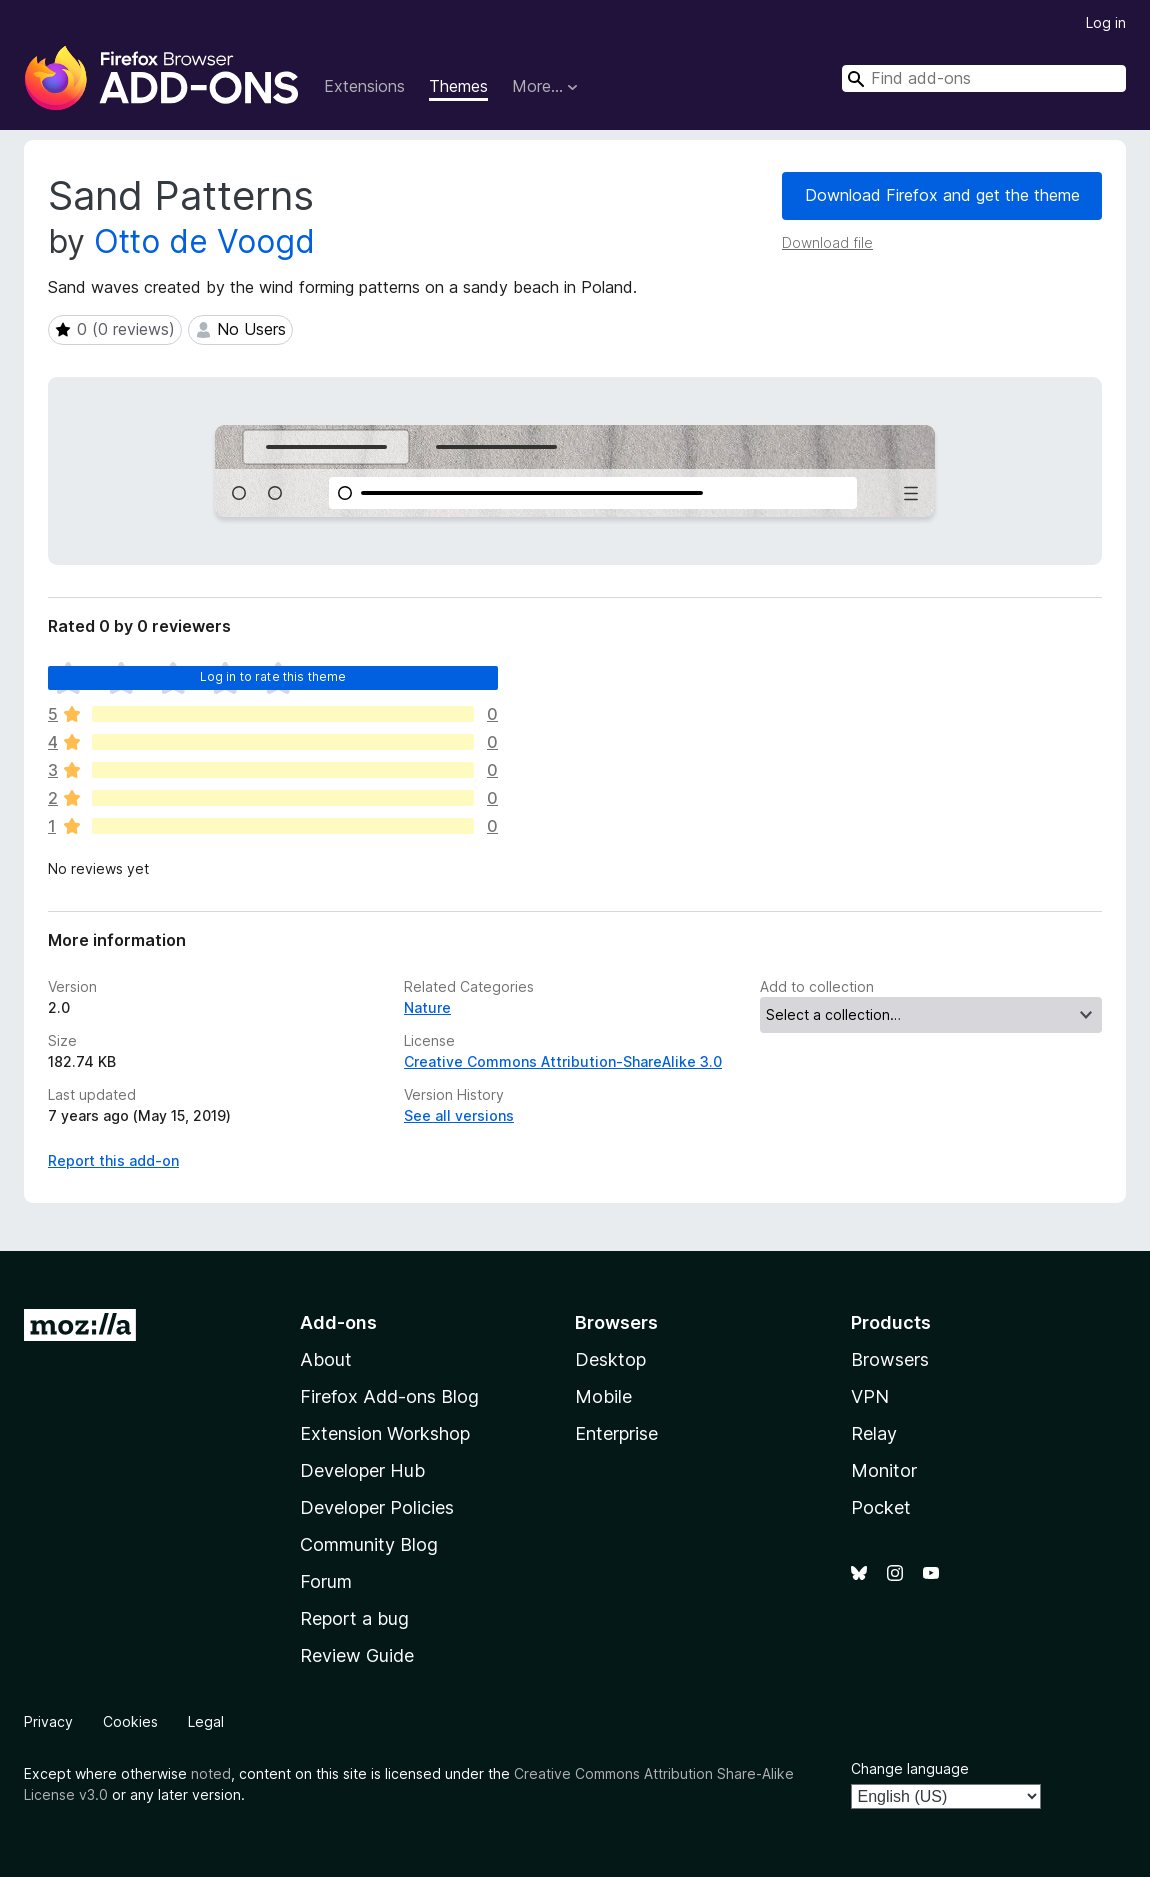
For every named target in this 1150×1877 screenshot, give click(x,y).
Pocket (881, 1507)
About (326, 1359)
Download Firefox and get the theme (942, 195)
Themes (458, 86)
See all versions (459, 1115)
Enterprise (616, 1433)
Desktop (610, 1359)
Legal (206, 1721)
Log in (1106, 22)
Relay (874, 1433)
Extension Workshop (385, 1433)
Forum (326, 1581)
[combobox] (984, 78)
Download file (827, 242)
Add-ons (338, 1322)
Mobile (603, 1396)
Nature (427, 1007)
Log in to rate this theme (273, 676)
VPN (870, 1396)
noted (211, 1773)
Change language (910, 1768)
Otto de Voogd (204, 241)
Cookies (130, 1721)
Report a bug (354, 1618)
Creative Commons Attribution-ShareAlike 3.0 (563, 1061)
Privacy (48, 1721)
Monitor (884, 1470)
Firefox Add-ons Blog (389, 1396)
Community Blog (369, 1544)
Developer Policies (377, 1507)
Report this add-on (113, 1160)
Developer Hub (362, 1470)
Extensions (364, 86)
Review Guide (357, 1655)
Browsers (890, 1359)
